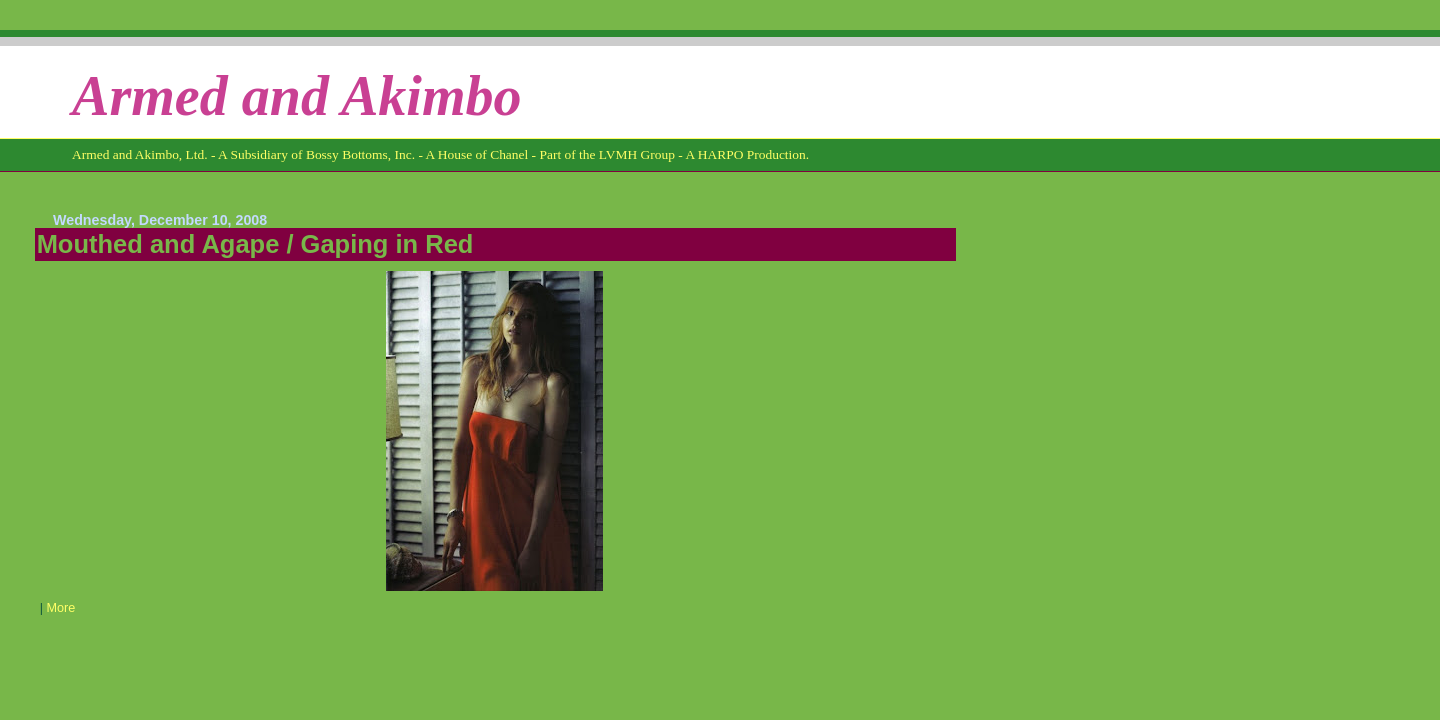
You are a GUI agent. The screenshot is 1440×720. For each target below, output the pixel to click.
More (60, 608)
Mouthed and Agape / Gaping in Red (255, 244)
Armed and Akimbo (297, 96)
